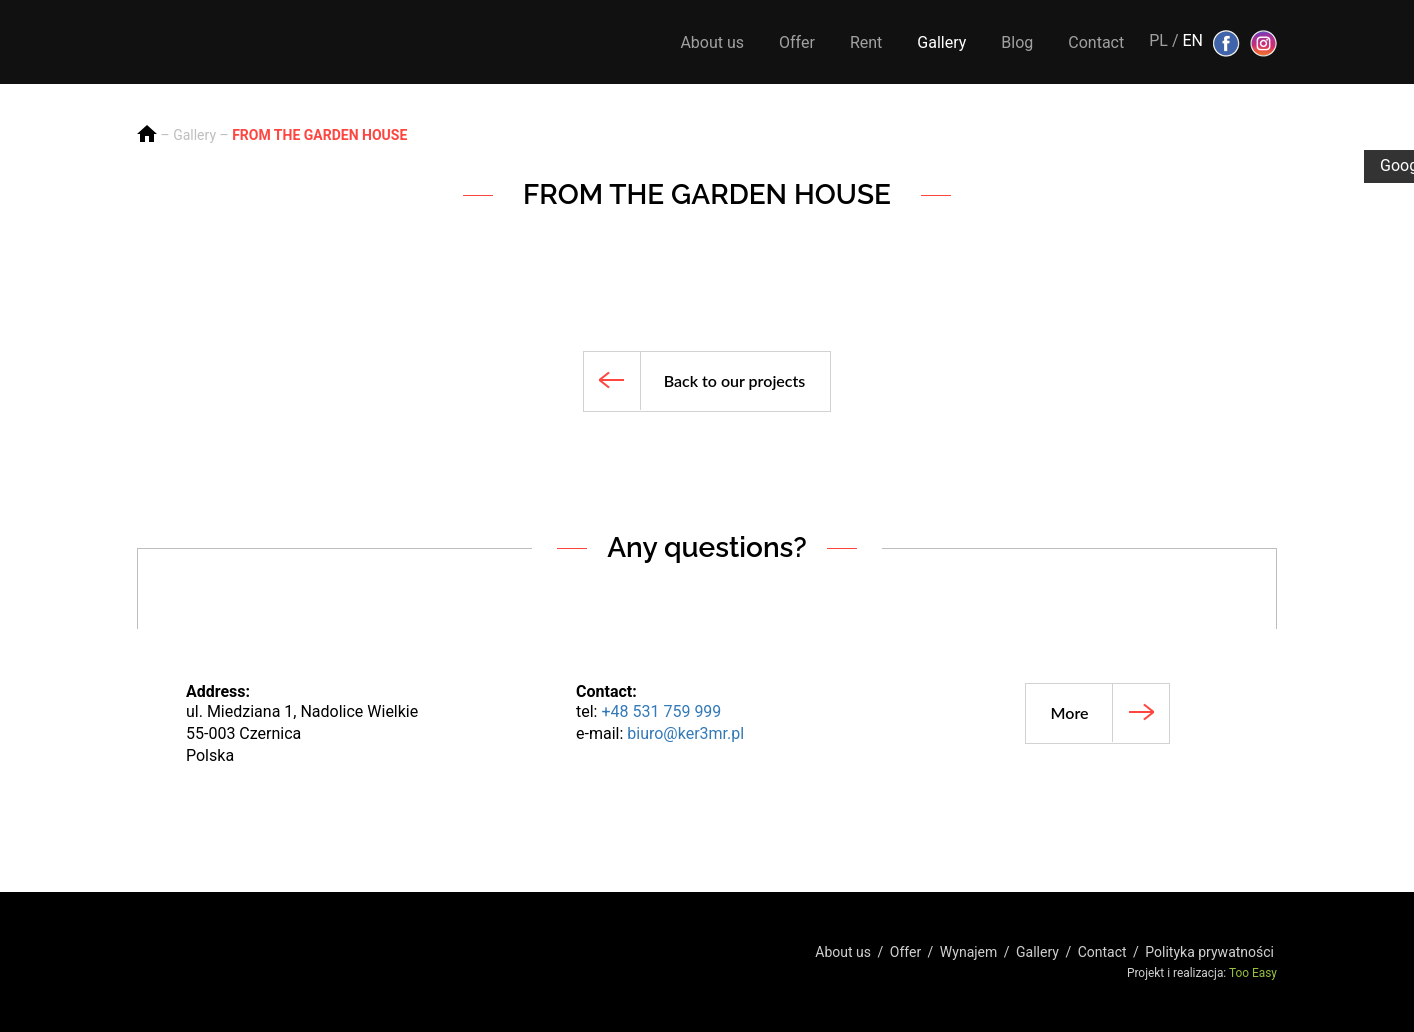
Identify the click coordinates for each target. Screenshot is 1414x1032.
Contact (1096, 42)
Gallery (941, 42)
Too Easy (1253, 973)
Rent (866, 42)
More (1070, 712)
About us (712, 42)
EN (1192, 40)
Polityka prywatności (1209, 952)
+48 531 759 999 (661, 711)
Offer (797, 42)
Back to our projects (735, 380)
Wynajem (968, 952)
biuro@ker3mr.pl (685, 733)
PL (1158, 40)
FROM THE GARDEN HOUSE (319, 135)
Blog (1017, 42)
